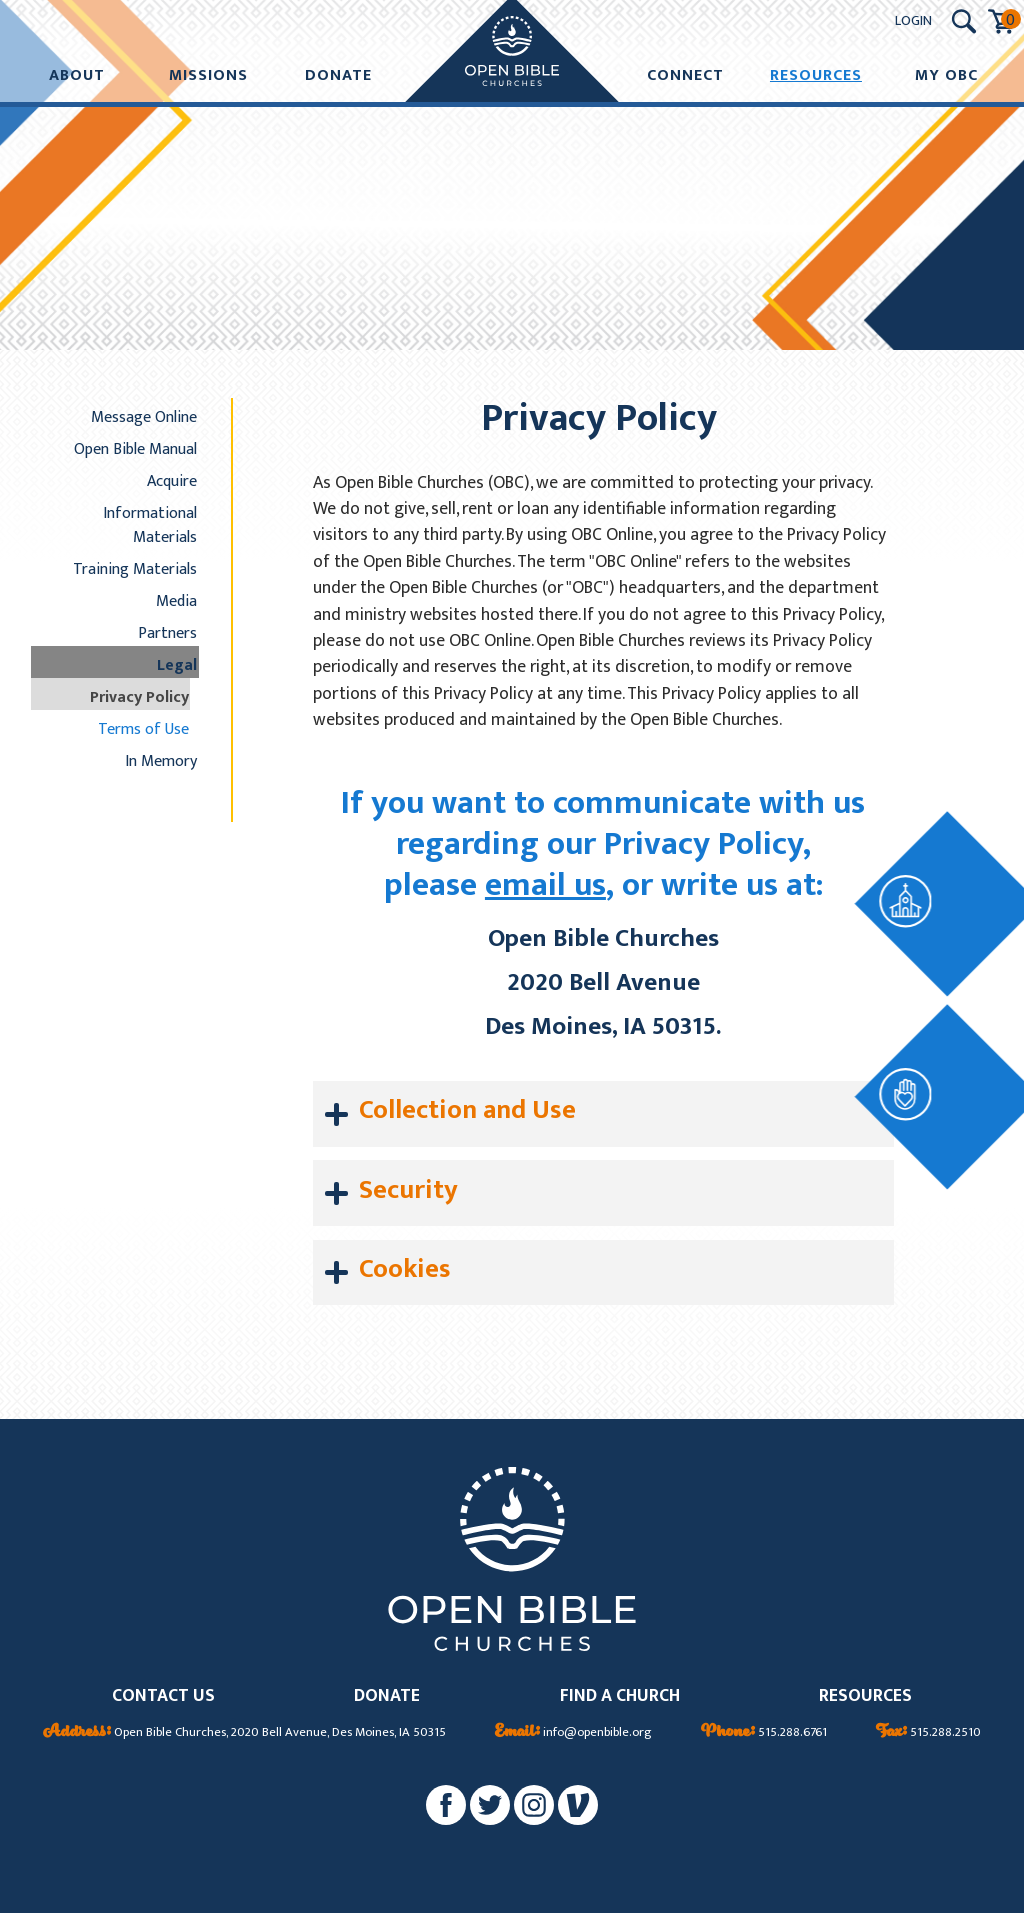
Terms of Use (143, 729)
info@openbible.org (573, 1733)
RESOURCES (865, 1696)
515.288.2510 (928, 1733)
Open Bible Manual (135, 449)
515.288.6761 (764, 1733)
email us (545, 885)
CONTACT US (163, 1696)
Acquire (172, 481)
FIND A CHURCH (620, 1696)
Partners (167, 633)
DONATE (387, 1696)
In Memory (161, 761)
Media (176, 601)
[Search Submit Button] (964, 21)
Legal (177, 665)
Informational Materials (150, 525)
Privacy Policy (139, 697)
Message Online (144, 417)
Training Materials (135, 569)
